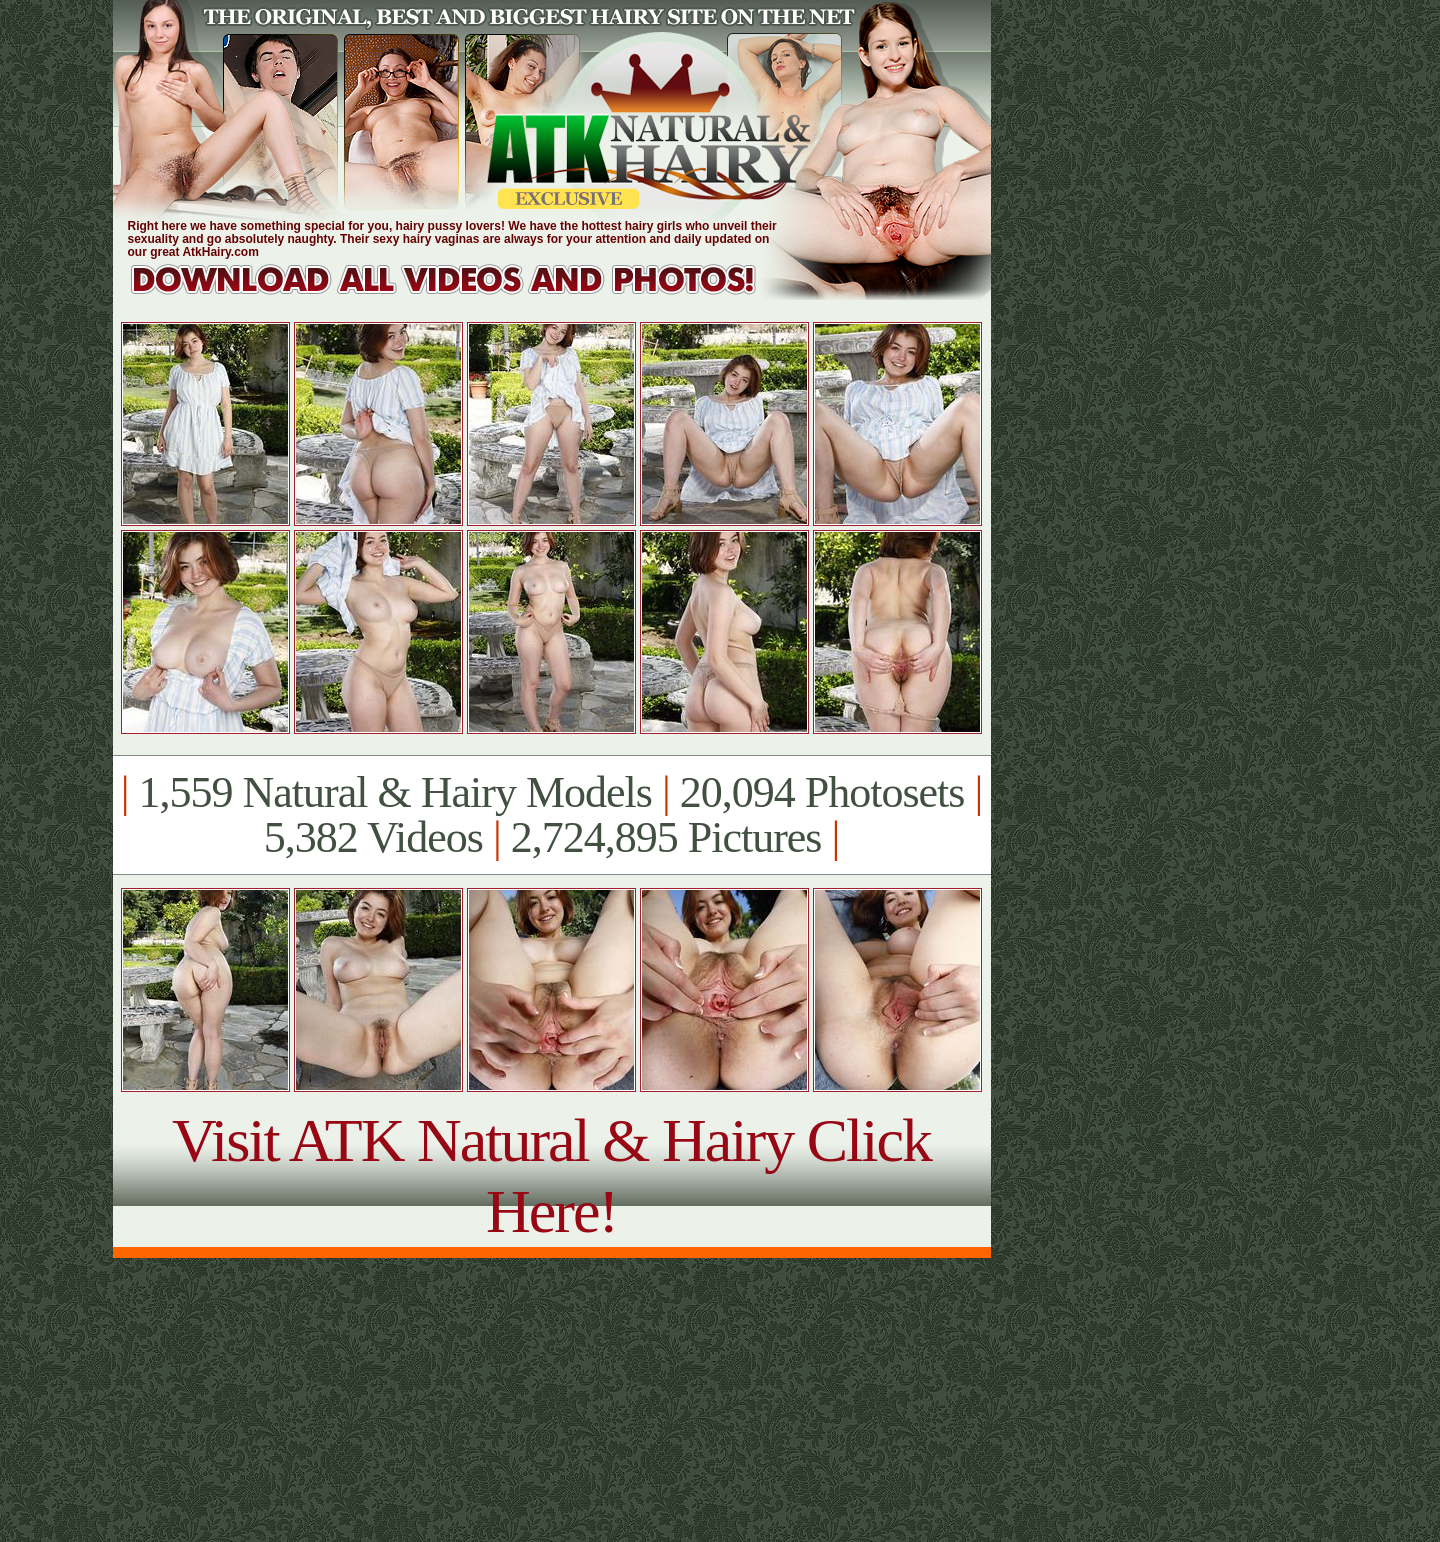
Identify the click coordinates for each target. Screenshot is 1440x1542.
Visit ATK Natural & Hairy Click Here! (551, 1175)
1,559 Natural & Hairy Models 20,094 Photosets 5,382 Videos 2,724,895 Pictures (551, 815)
